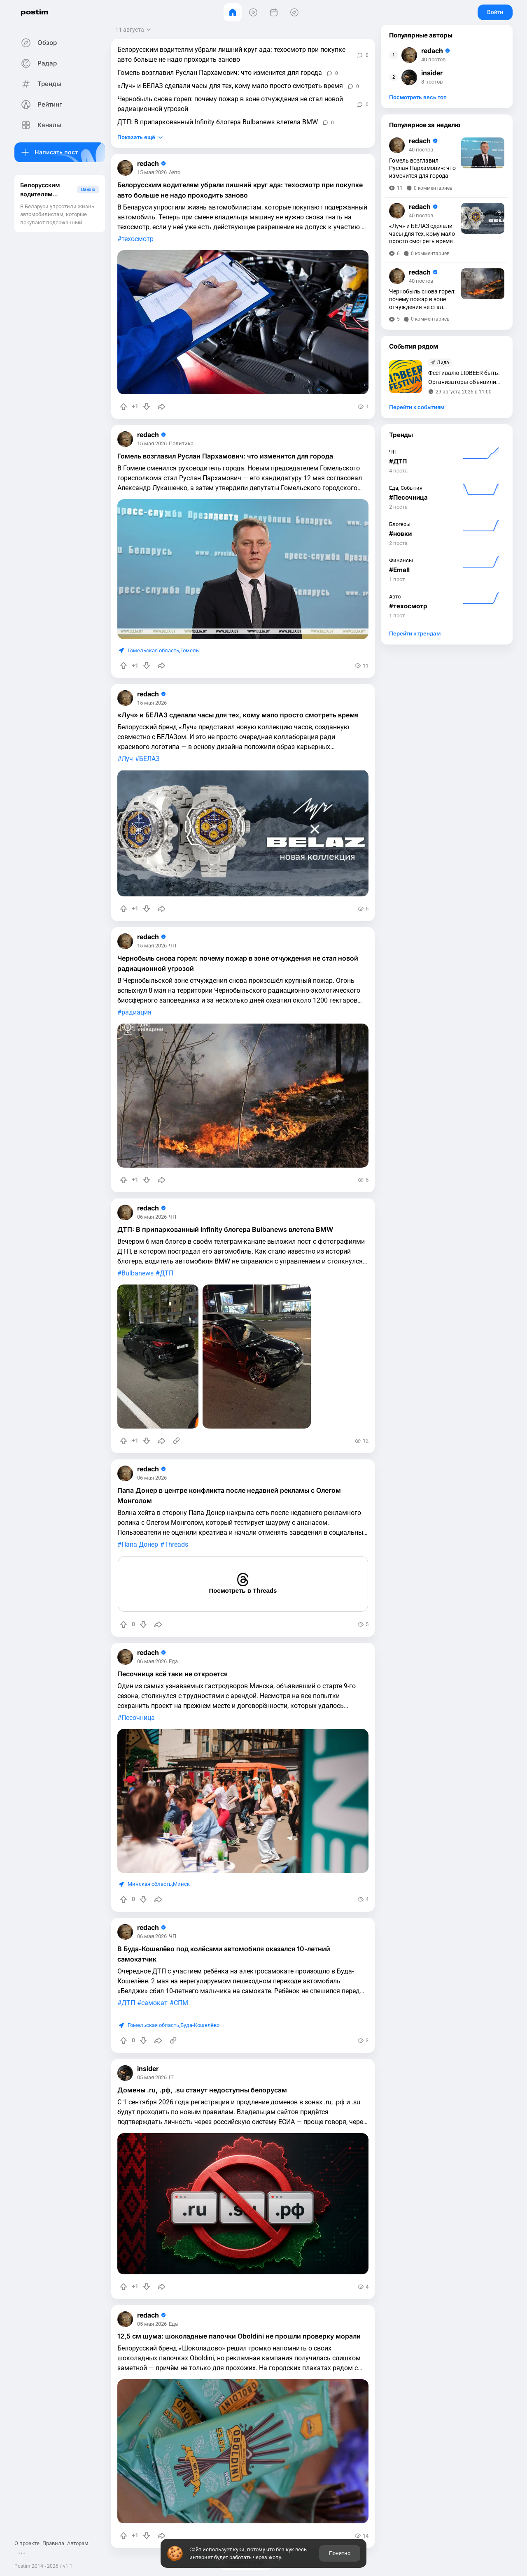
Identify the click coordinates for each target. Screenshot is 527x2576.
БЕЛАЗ (149, 759)
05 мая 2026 (152, 2077)
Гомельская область (153, 650)
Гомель (189, 650)
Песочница (138, 1718)
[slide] (157, 1357)
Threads (176, 1544)
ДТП (166, 1273)
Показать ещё (136, 137)
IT (171, 2077)
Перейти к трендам (415, 633)
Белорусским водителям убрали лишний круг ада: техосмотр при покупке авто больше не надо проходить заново (231, 54)
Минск (181, 1884)
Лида (443, 362)
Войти (495, 12)
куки (239, 2549)
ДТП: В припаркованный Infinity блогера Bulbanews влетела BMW (217, 122)
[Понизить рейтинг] (146, 406)
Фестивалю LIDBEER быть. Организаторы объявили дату (464, 378)
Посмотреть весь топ (418, 97)
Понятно (339, 2553)
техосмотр (137, 239)
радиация (136, 1012)
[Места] (294, 12)
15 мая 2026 (152, 172)
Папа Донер (139, 1544)
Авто (174, 172)
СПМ (181, 2003)
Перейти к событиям (416, 407)
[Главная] (233, 12)
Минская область (150, 1884)
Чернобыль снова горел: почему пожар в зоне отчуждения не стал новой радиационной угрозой (230, 104)
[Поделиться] (161, 406)
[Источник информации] (176, 1441)
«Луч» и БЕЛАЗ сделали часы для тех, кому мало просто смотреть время (230, 86)
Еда (173, 1661)
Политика (181, 444)
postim (34, 12)
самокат (154, 2003)
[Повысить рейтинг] (123, 406)
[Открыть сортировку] (133, 30)
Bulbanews (137, 1273)
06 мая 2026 (152, 1217)
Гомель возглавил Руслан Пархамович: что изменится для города (219, 73)
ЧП (172, 946)
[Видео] (253, 12)
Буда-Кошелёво (199, 2025)
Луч (127, 759)
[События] (274, 12)
